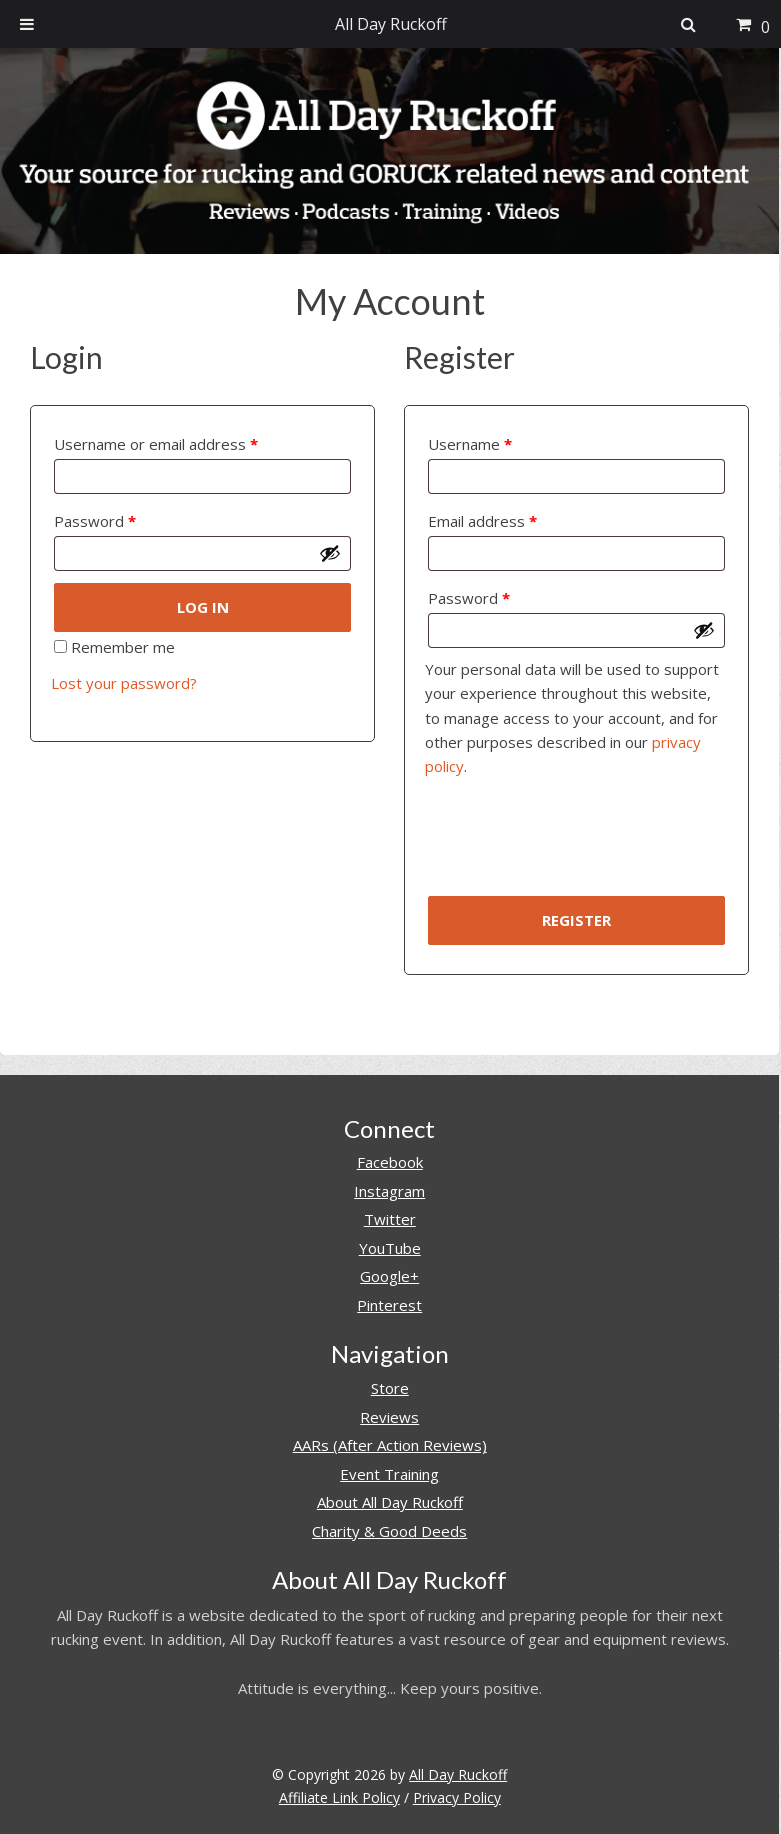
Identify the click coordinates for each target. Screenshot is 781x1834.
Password (95, 521)
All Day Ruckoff (458, 1774)
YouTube (390, 1248)
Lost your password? (124, 683)
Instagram (389, 1191)
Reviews (389, 1417)
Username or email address (156, 444)
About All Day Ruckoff (390, 1502)
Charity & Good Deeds (389, 1531)
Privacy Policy (457, 1797)
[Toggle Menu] (27, 24)
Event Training (389, 1474)
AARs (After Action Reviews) (390, 1445)
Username (470, 444)
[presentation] (577, 844)
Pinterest (389, 1305)
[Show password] (330, 553)
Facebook (390, 1162)
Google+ (389, 1276)
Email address (482, 521)
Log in (203, 607)
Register (576, 920)
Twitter (390, 1219)
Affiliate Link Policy (339, 1797)
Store (390, 1388)
